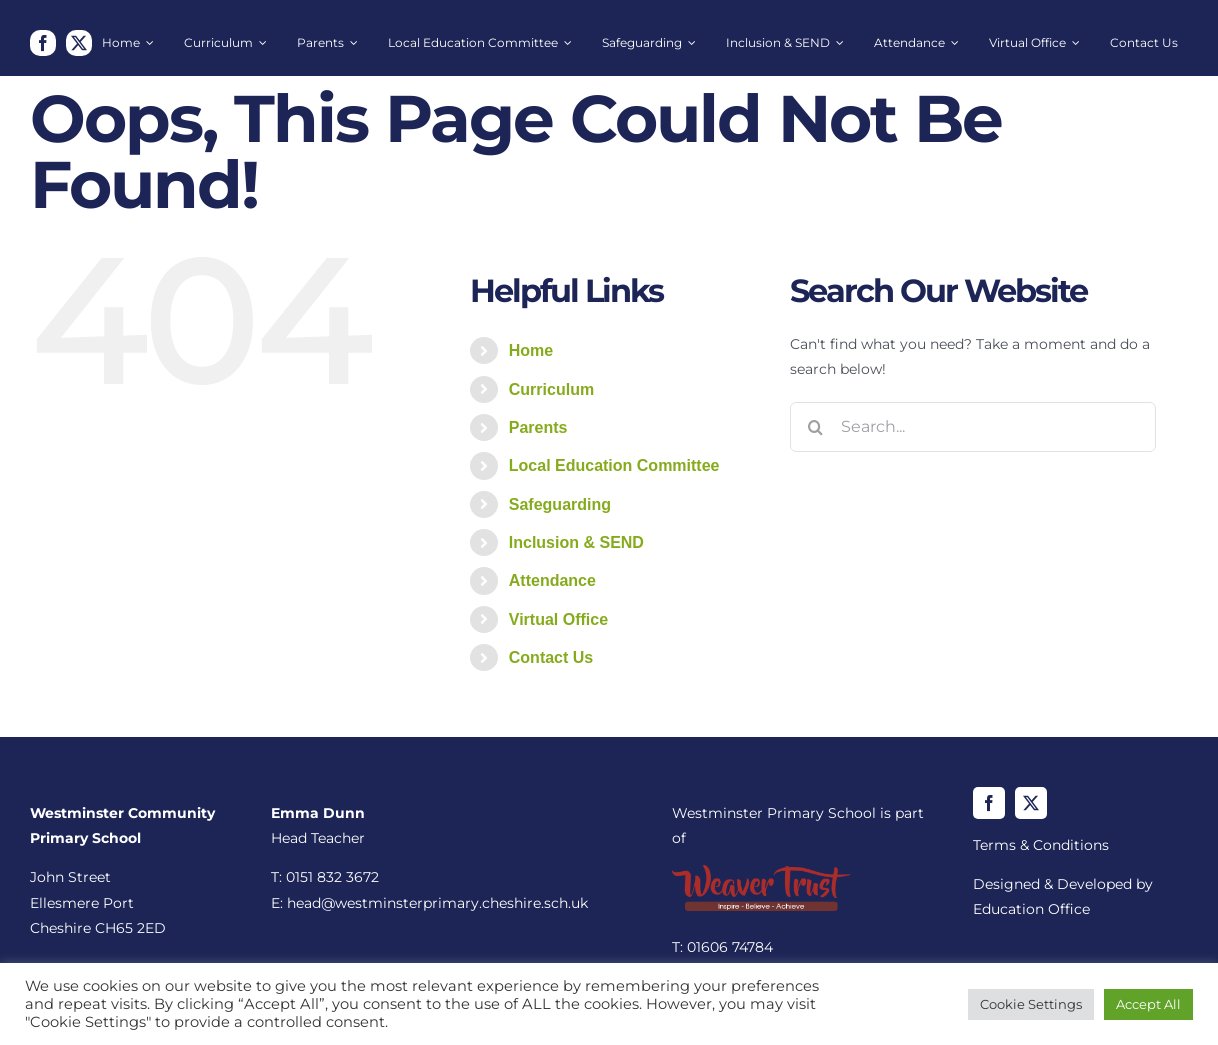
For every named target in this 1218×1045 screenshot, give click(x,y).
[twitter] (79, 43)
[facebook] (43, 43)
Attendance (552, 580)
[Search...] (973, 427)
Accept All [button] (1148, 1004)
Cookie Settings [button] (1031, 1004)
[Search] (815, 427)
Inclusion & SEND (576, 542)
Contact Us (551, 657)
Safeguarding (560, 504)
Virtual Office (558, 619)
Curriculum (551, 389)
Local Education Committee (614, 465)
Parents (538, 427)
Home (531, 350)
